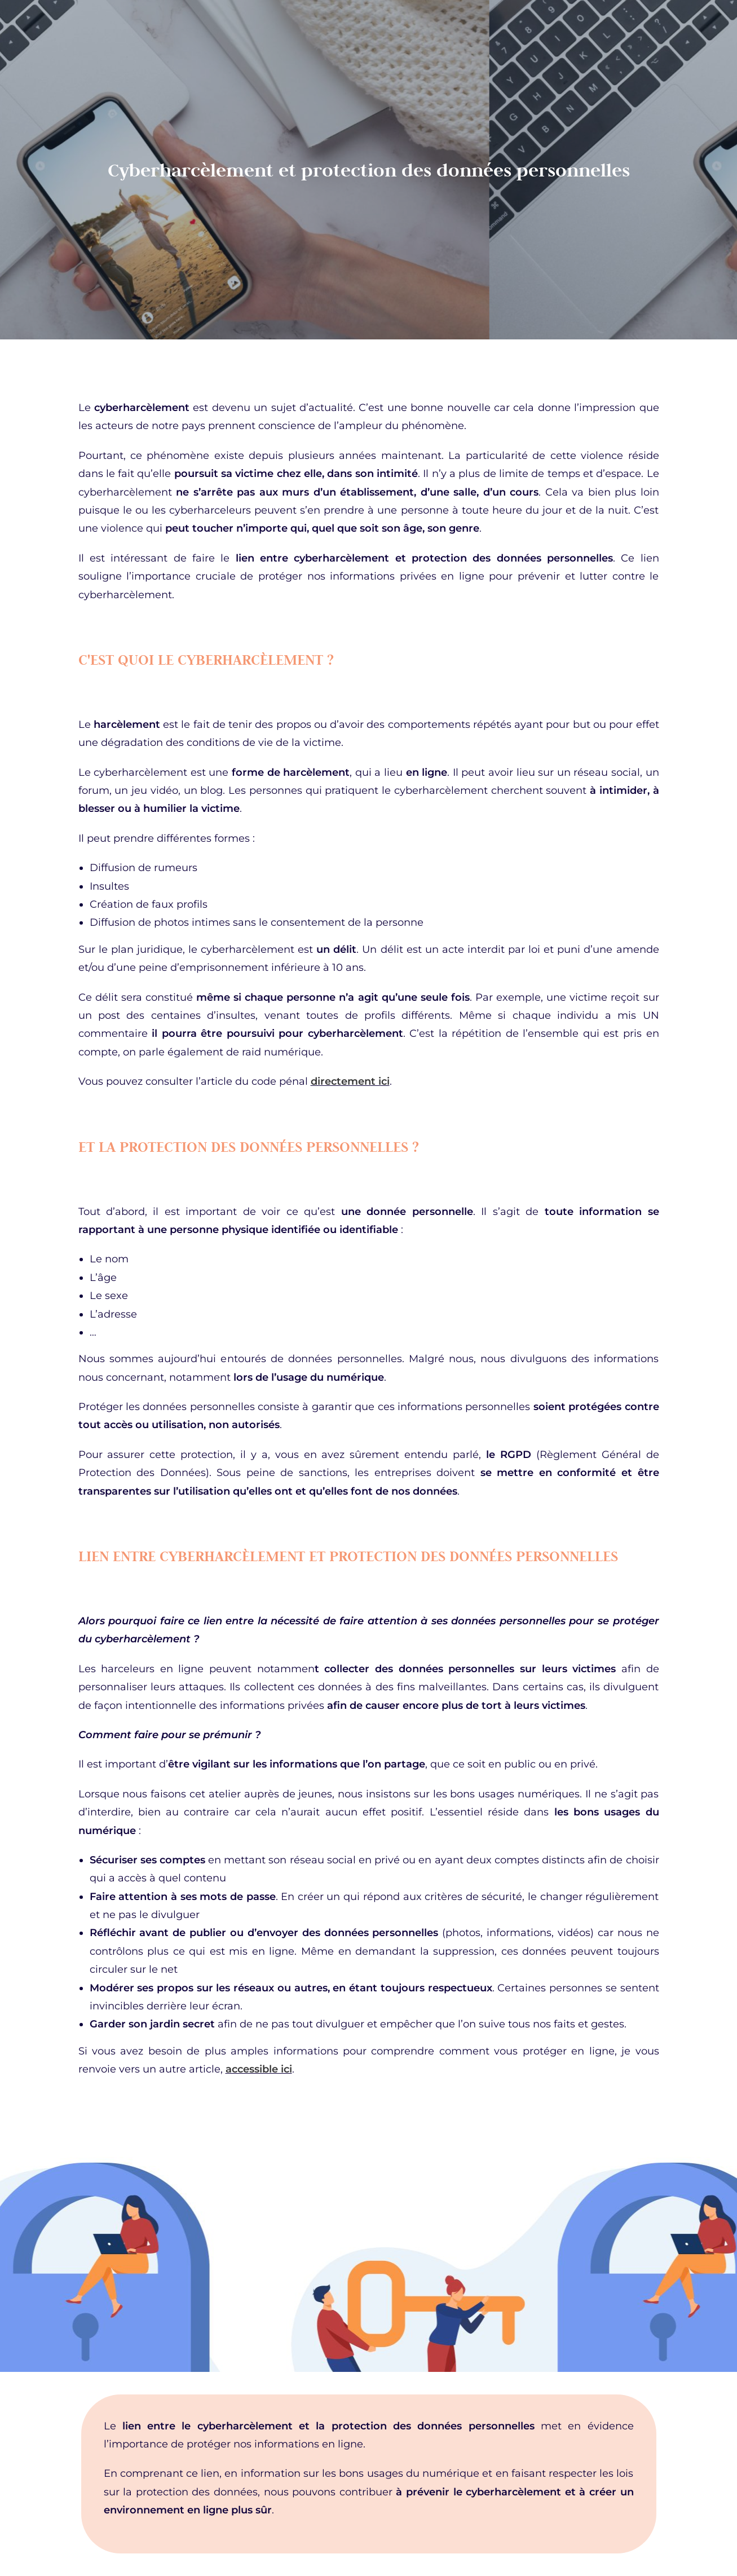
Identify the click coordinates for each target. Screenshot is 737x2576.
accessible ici (259, 2069)
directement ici (350, 1081)
